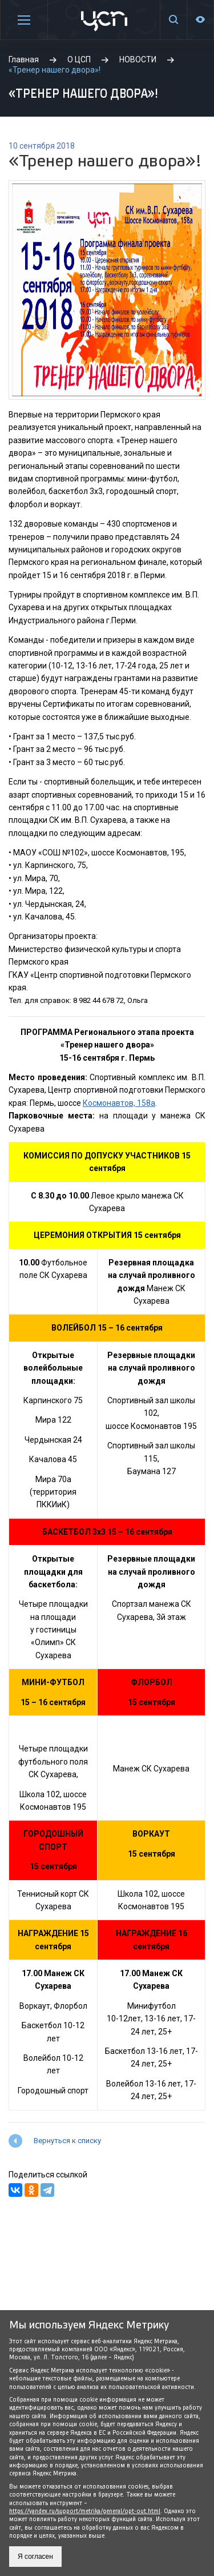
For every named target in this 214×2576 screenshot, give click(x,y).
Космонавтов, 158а (119, 1103)
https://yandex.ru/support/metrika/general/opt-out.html (84, 2511)
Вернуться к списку (67, 2140)
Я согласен (35, 2557)
